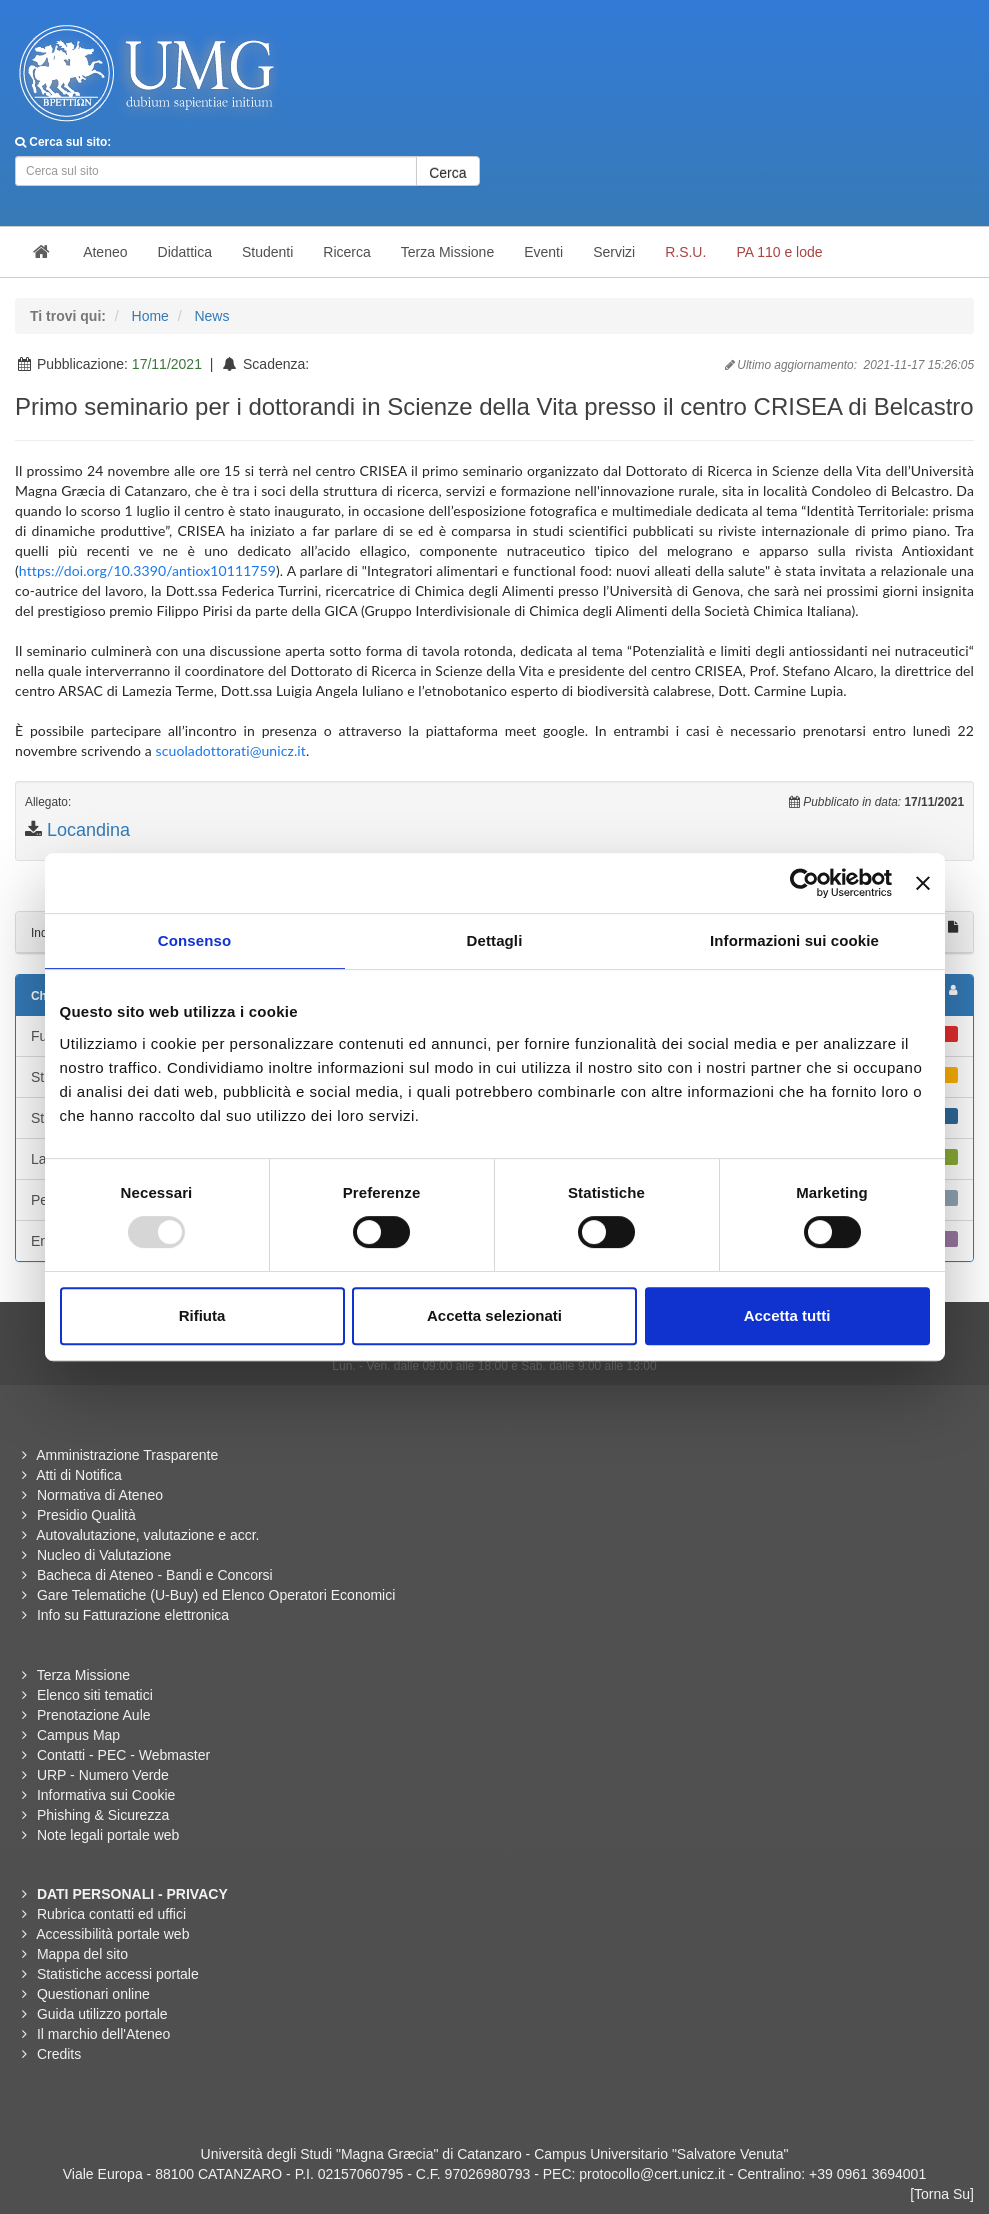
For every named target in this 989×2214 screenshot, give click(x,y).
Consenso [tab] (194, 940)
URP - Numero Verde (103, 1775)
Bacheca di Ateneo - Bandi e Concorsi (155, 1575)
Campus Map (78, 1735)
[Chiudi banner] (923, 883)
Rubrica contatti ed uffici (111, 1914)
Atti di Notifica (79, 1475)
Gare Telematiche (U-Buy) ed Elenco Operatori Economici (216, 1595)
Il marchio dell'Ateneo (103, 2034)
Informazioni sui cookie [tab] (794, 940)
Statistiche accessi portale (118, 1974)
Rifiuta (202, 1315)
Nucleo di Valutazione (104, 1555)
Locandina (88, 830)
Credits (59, 2054)
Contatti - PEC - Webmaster (123, 1755)
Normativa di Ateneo (100, 1495)
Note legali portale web (108, 1835)
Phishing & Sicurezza (103, 1815)
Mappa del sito (82, 1954)
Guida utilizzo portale (102, 2014)
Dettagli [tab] (495, 940)
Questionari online (93, 1994)
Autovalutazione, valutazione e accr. (147, 1535)
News (211, 316)
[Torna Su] (942, 2194)
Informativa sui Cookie (106, 1795)
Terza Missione (83, 1675)
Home (150, 316)
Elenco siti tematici (95, 1695)
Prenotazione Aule (94, 1715)
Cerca (447, 173)
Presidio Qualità (86, 1515)
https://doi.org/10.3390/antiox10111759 (147, 570)
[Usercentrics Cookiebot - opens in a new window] (804, 883)
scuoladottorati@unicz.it (231, 750)
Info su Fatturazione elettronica (133, 1615)
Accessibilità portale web (112, 1934)
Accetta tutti (787, 1315)
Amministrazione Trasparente (127, 1455)
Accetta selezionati (494, 1315)
